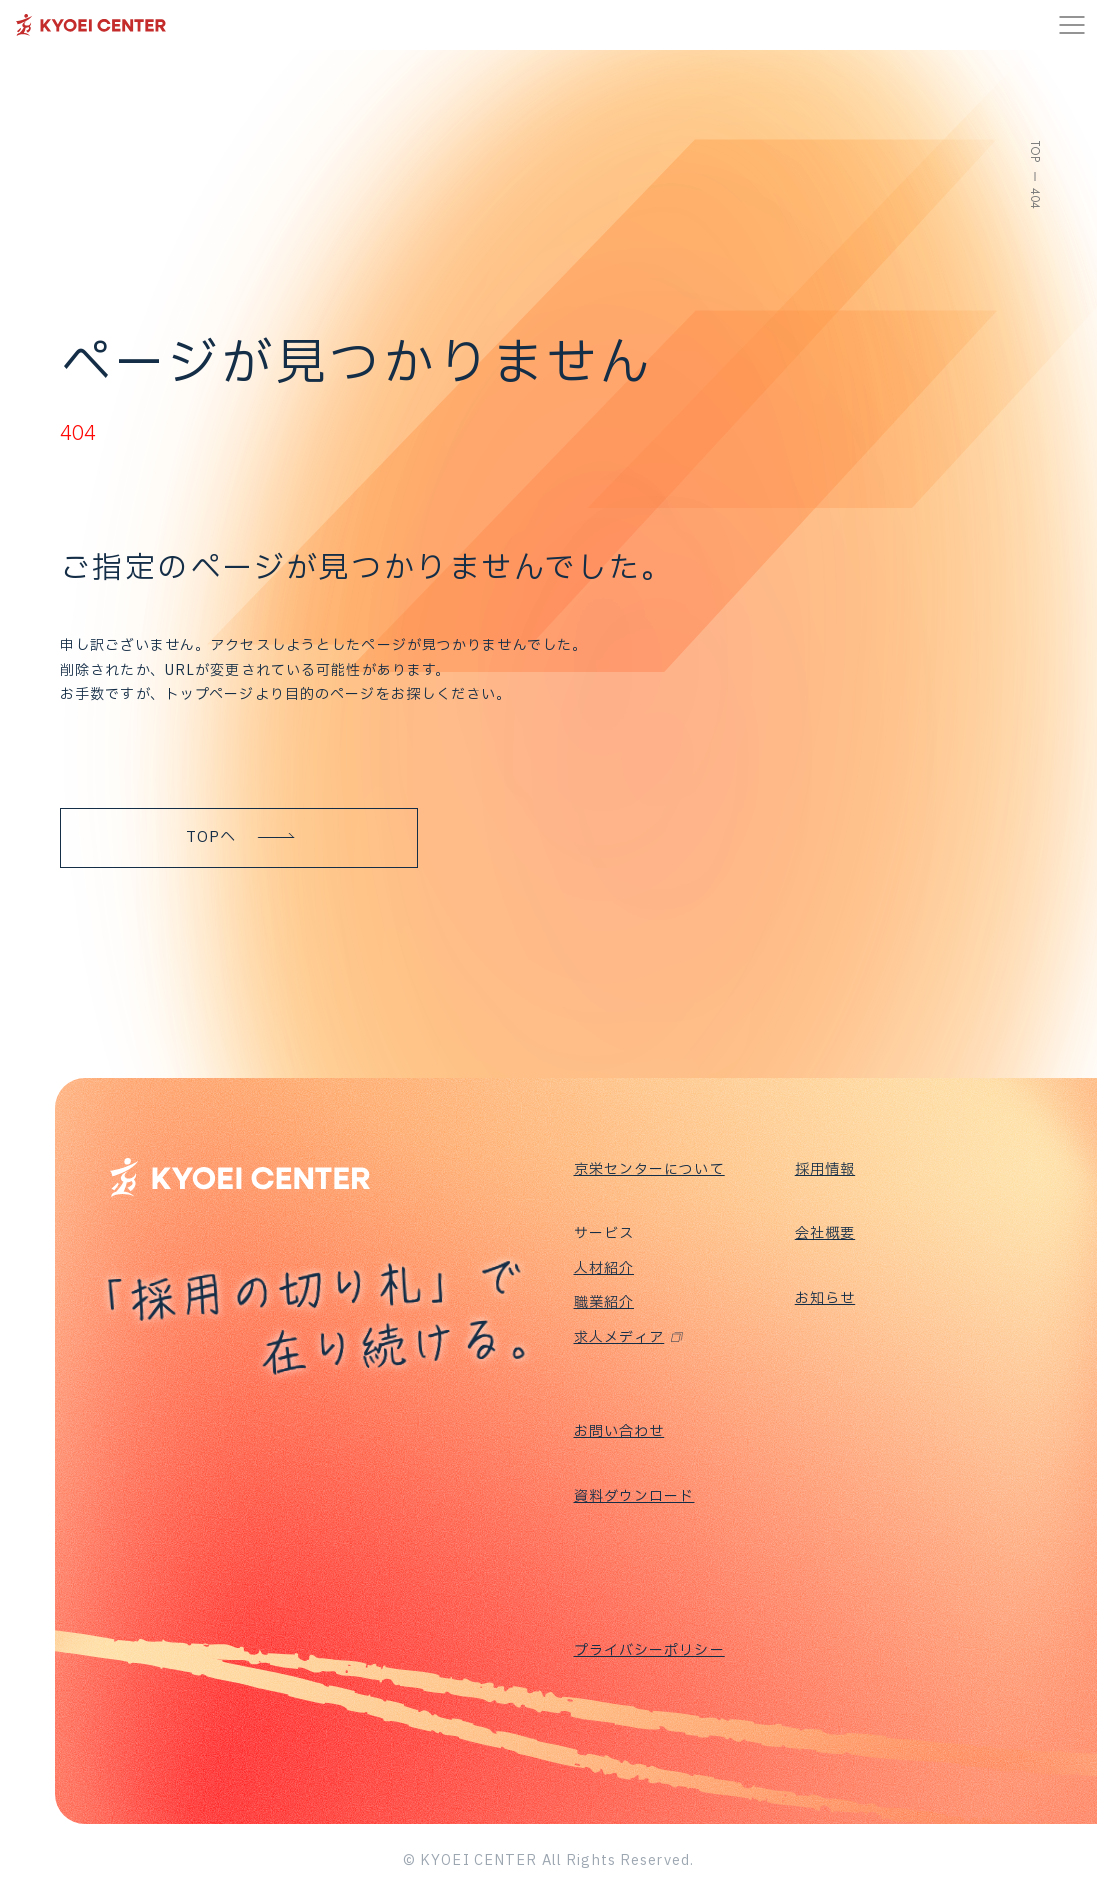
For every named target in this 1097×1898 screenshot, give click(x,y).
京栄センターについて (649, 1169)
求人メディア (619, 1337)
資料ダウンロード (634, 1496)
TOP (1035, 151)
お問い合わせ (619, 1431)
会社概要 (825, 1233)
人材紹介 (604, 1268)
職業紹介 (604, 1302)
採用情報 (825, 1169)
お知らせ (825, 1298)
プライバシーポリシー (649, 1650)
